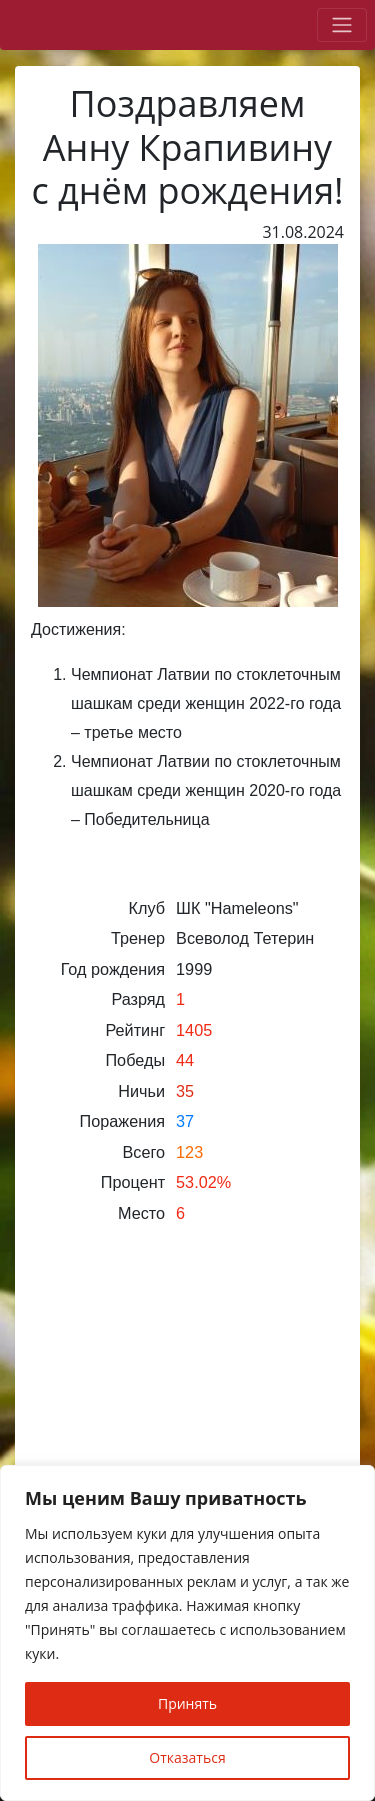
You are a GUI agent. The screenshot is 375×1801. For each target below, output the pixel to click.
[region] (187, 1633)
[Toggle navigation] (342, 25)
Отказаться (187, 1757)
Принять (187, 1703)
